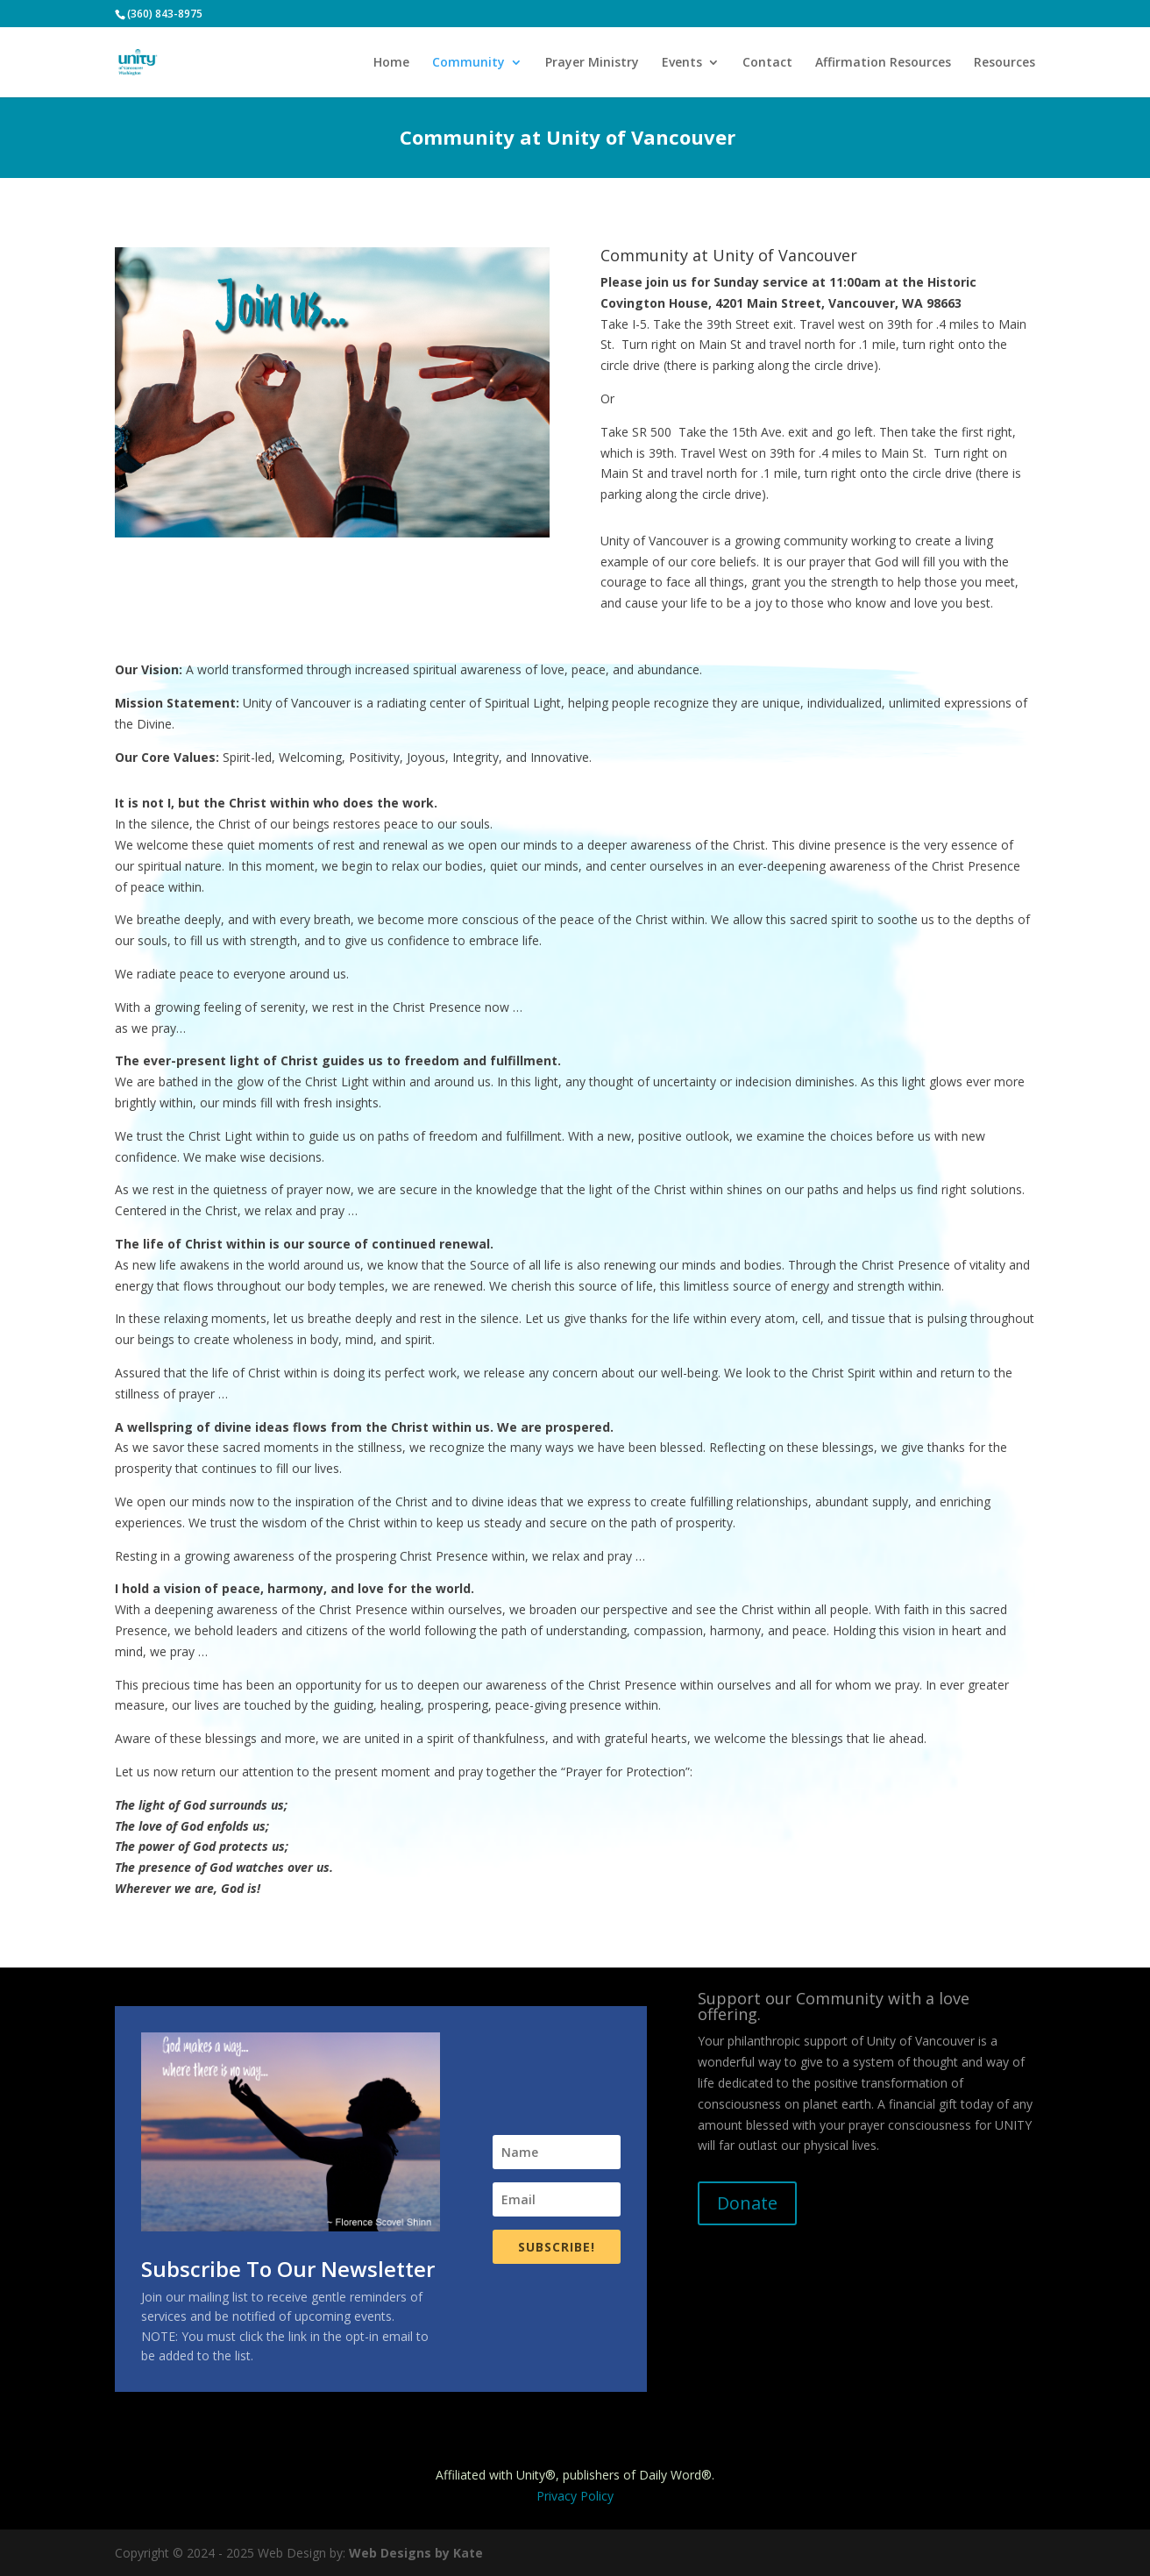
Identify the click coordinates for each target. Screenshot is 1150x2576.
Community (468, 63)
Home (391, 63)
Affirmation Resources (883, 63)
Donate (747, 2203)
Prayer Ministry (592, 63)
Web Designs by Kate (416, 2552)
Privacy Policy (575, 2495)
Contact (767, 63)
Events (682, 63)
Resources (1004, 63)
